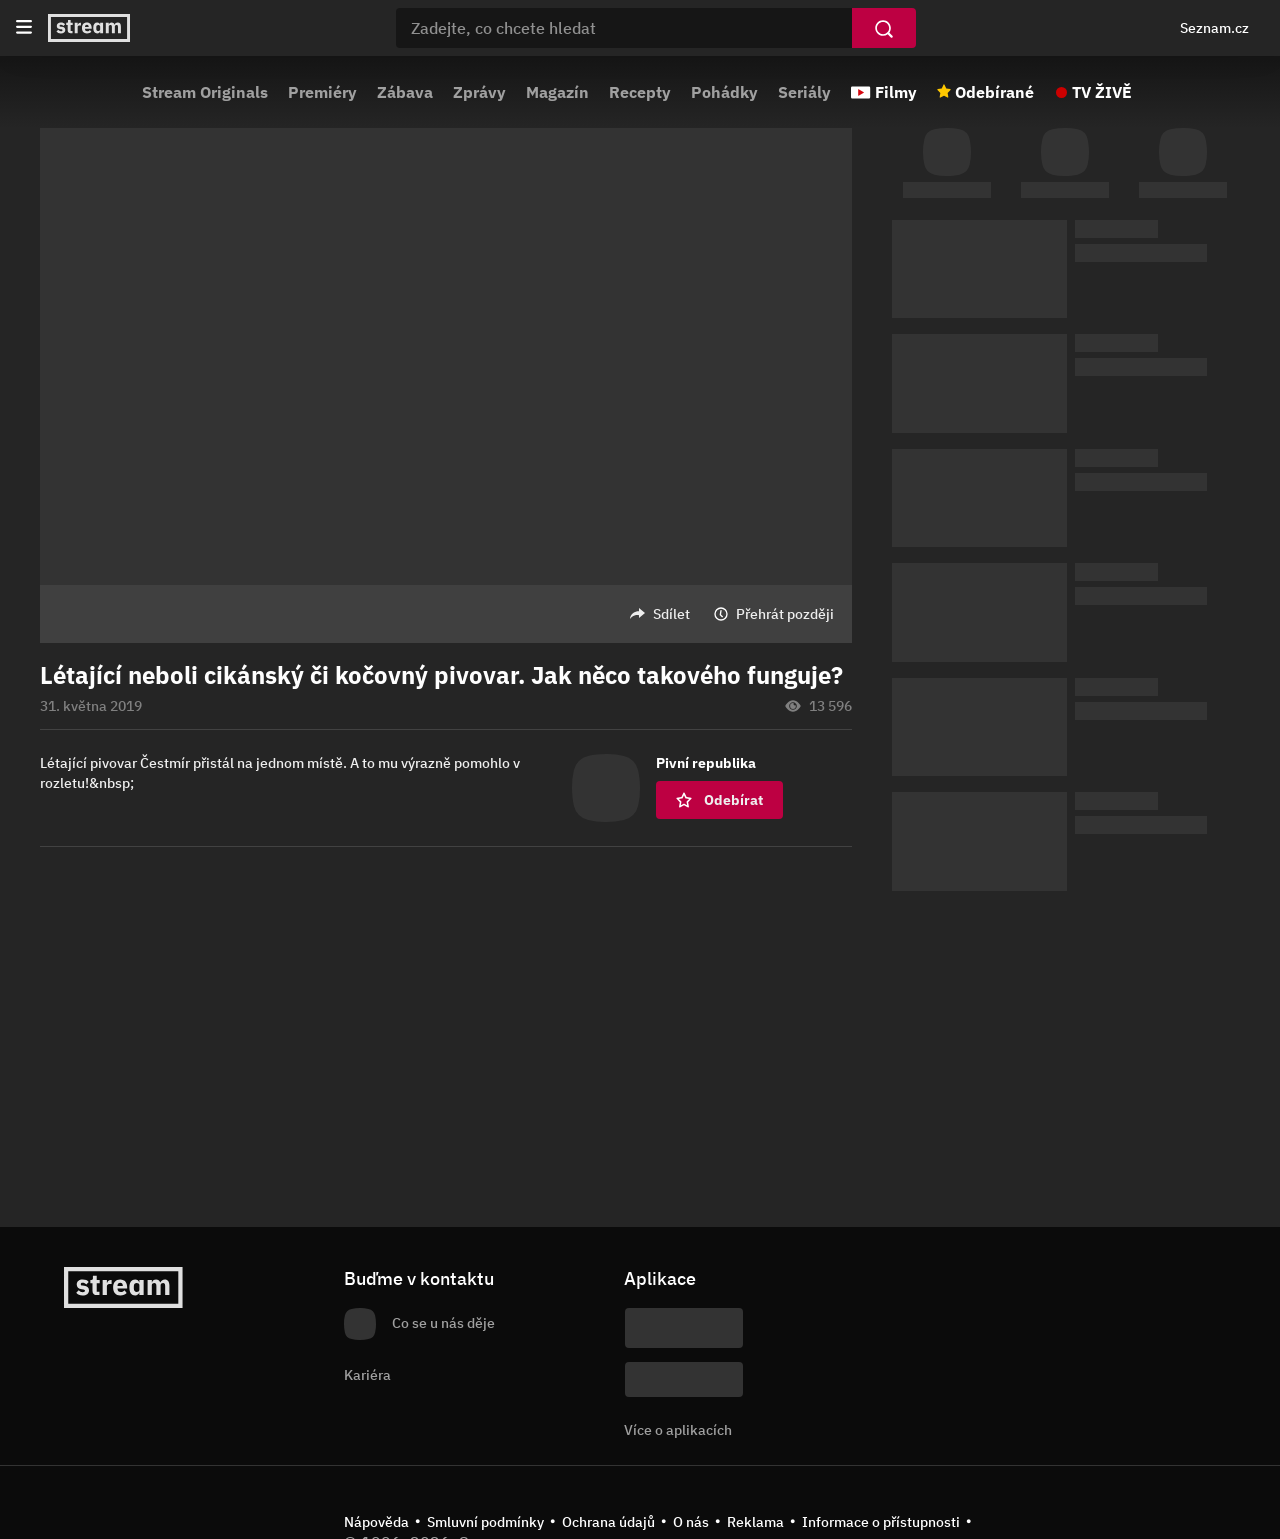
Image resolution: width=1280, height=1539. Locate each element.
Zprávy (479, 92)
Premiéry (322, 92)
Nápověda (376, 1522)
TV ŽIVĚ (1102, 92)
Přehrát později (785, 614)
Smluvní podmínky (485, 1522)
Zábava (405, 92)
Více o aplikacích (678, 1430)
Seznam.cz (1214, 28)
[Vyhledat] (884, 28)
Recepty (640, 92)
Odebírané (994, 92)
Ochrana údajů (608, 1522)
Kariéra (367, 1375)
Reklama (755, 1522)
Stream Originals (205, 92)
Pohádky (724, 92)
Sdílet (671, 614)
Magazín (557, 92)
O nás (691, 1522)
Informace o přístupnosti (881, 1522)
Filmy (896, 92)
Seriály (804, 92)
